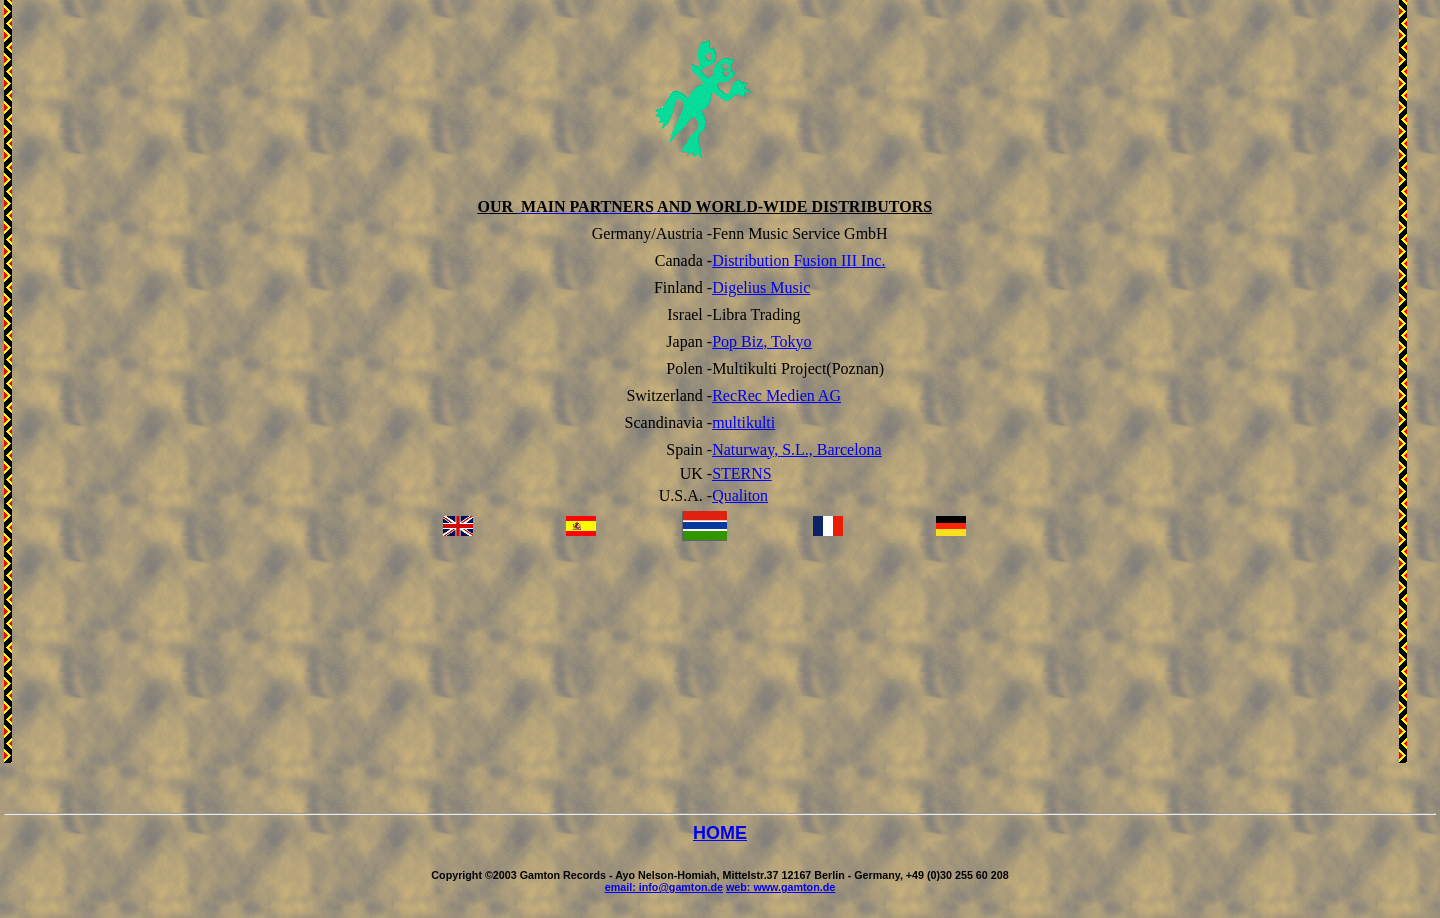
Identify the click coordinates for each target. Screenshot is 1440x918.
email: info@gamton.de (664, 887)
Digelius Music (761, 287)
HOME (720, 833)
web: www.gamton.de (780, 887)
